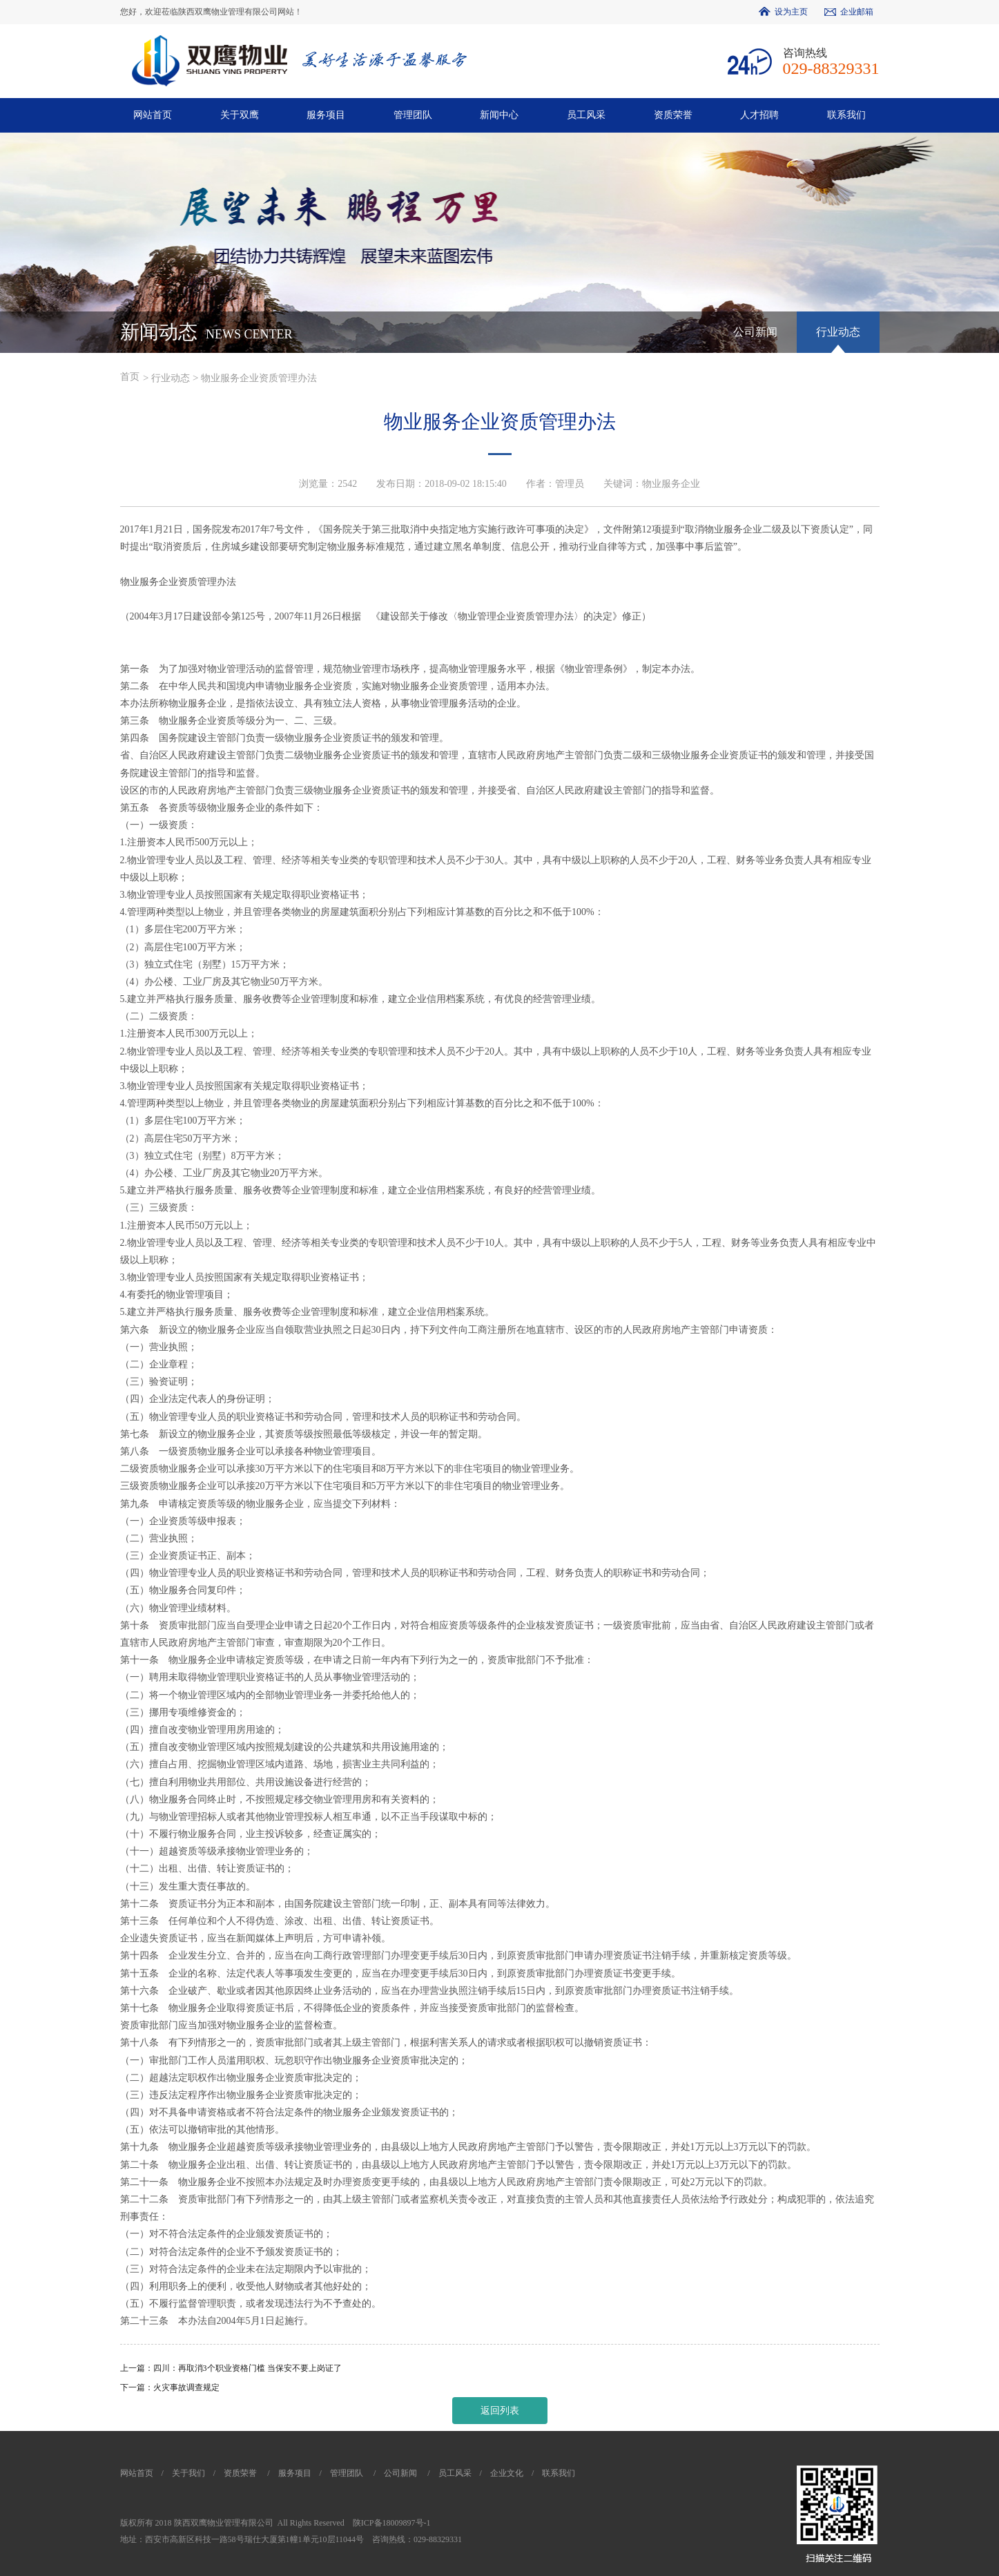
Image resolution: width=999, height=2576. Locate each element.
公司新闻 (755, 332)
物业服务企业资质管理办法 (259, 378)
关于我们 (188, 2473)
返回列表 (500, 2410)
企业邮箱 (856, 12)
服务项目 (326, 115)
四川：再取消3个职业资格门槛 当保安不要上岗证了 (247, 2368)
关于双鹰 (239, 115)
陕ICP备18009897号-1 (392, 2523)
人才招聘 (759, 115)
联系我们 (846, 115)
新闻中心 (499, 115)
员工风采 (586, 115)
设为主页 (791, 12)
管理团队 (413, 115)
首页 (129, 377)
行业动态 (838, 332)
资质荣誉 (673, 115)
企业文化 (506, 2473)
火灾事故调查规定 (186, 2387)
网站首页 (152, 115)
